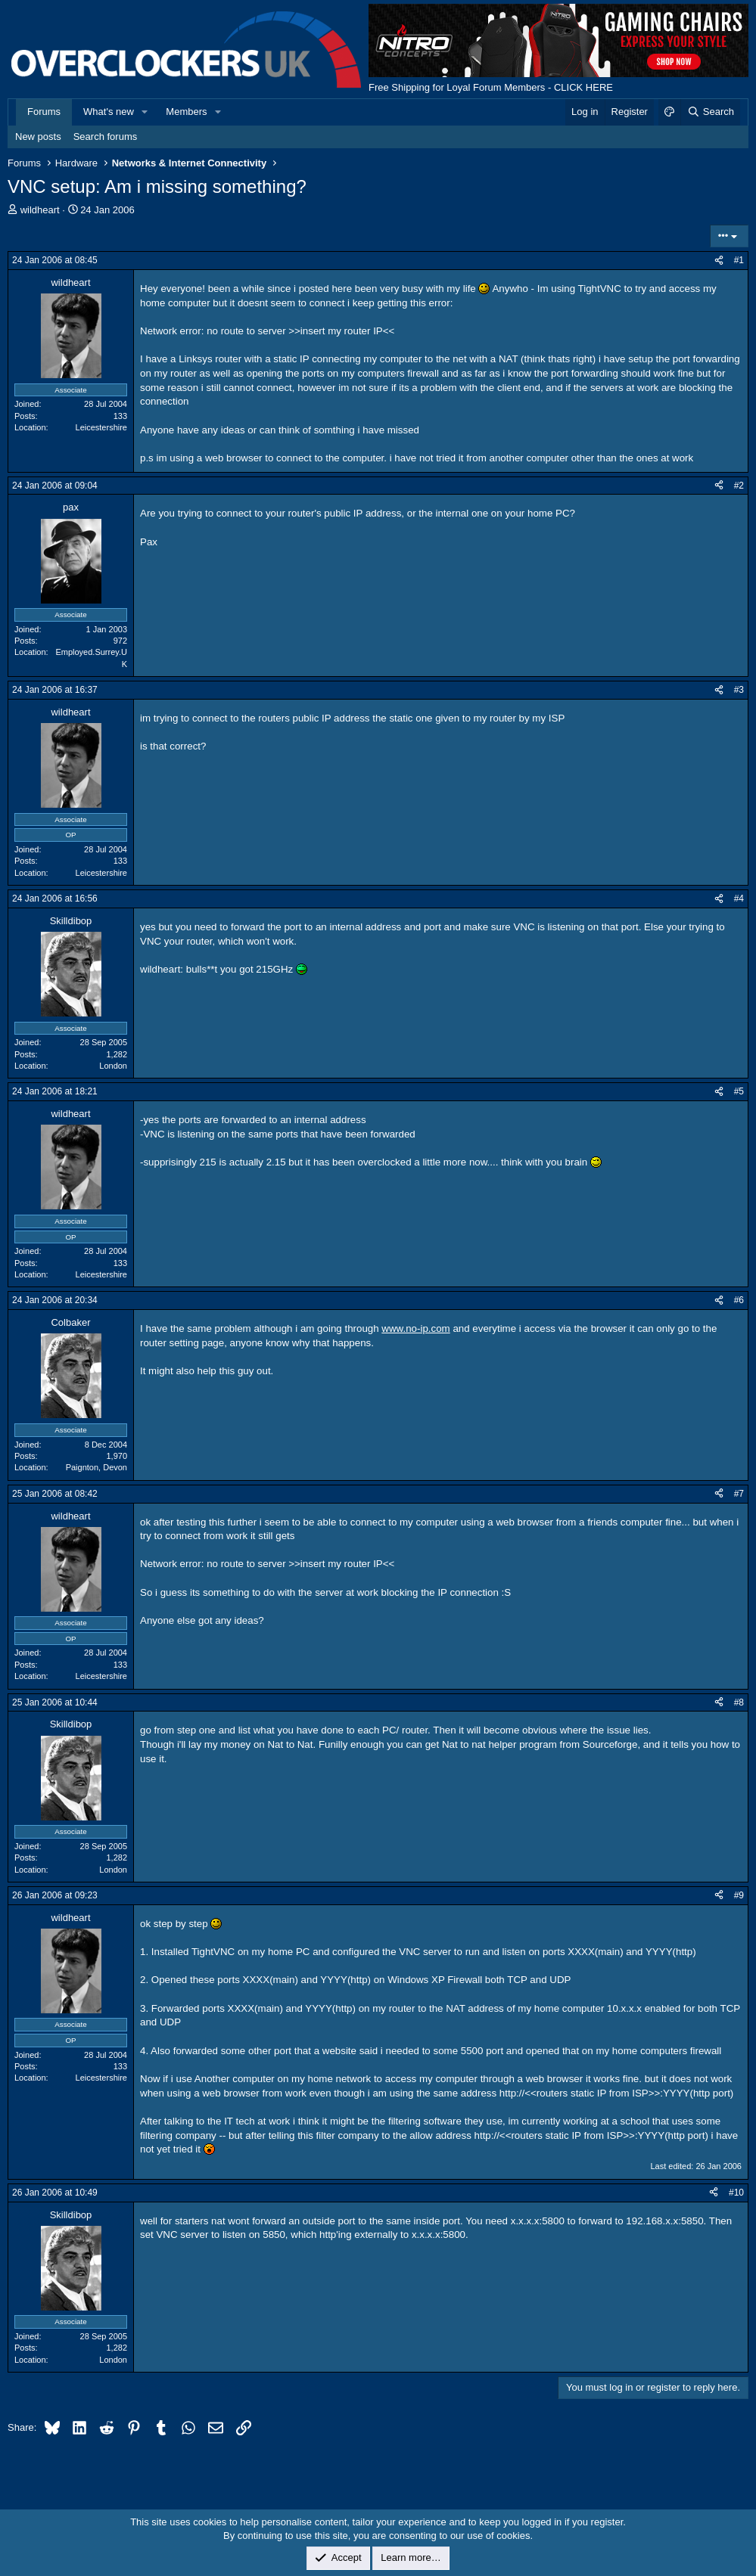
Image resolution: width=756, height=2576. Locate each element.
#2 (739, 485)
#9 (739, 1895)
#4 (739, 898)
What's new (108, 111)
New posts (38, 136)
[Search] (710, 112)
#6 (739, 1300)
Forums (44, 111)
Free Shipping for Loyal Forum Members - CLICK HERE (491, 87)
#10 (736, 2192)
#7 (739, 1493)
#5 (739, 1091)
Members (186, 111)
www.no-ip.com (415, 1328)
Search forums (105, 136)
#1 (739, 260)
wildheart (40, 210)
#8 (739, 1702)
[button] (145, 112)
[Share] (719, 260)
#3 (739, 689)
